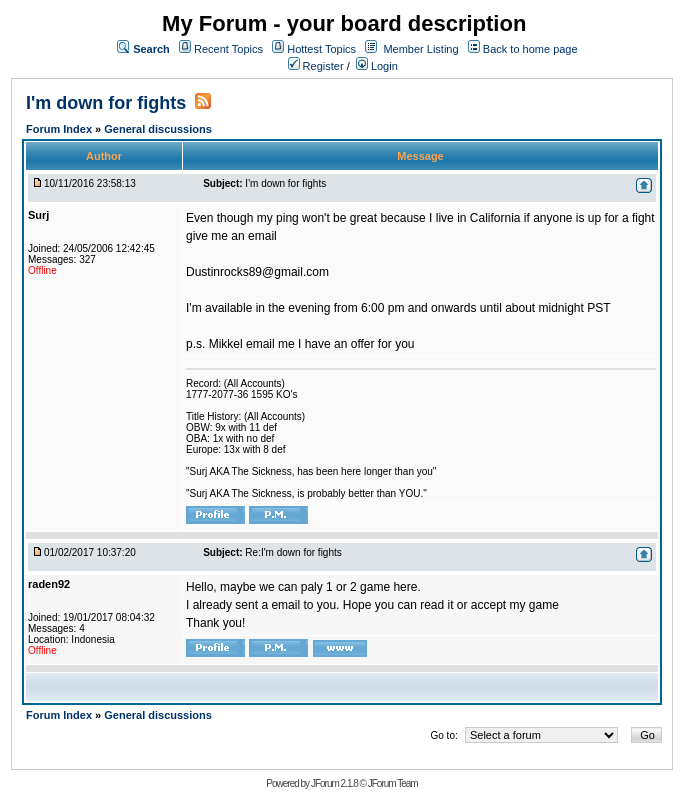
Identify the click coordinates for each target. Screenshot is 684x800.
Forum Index (60, 129)
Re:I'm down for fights (293, 552)
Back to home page (530, 49)
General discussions (158, 129)
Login (377, 66)
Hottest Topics (321, 49)
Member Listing (420, 49)
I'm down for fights (106, 103)
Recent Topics (228, 49)
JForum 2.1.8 (334, 783)
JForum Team (393, 783)
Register (316, 66)
